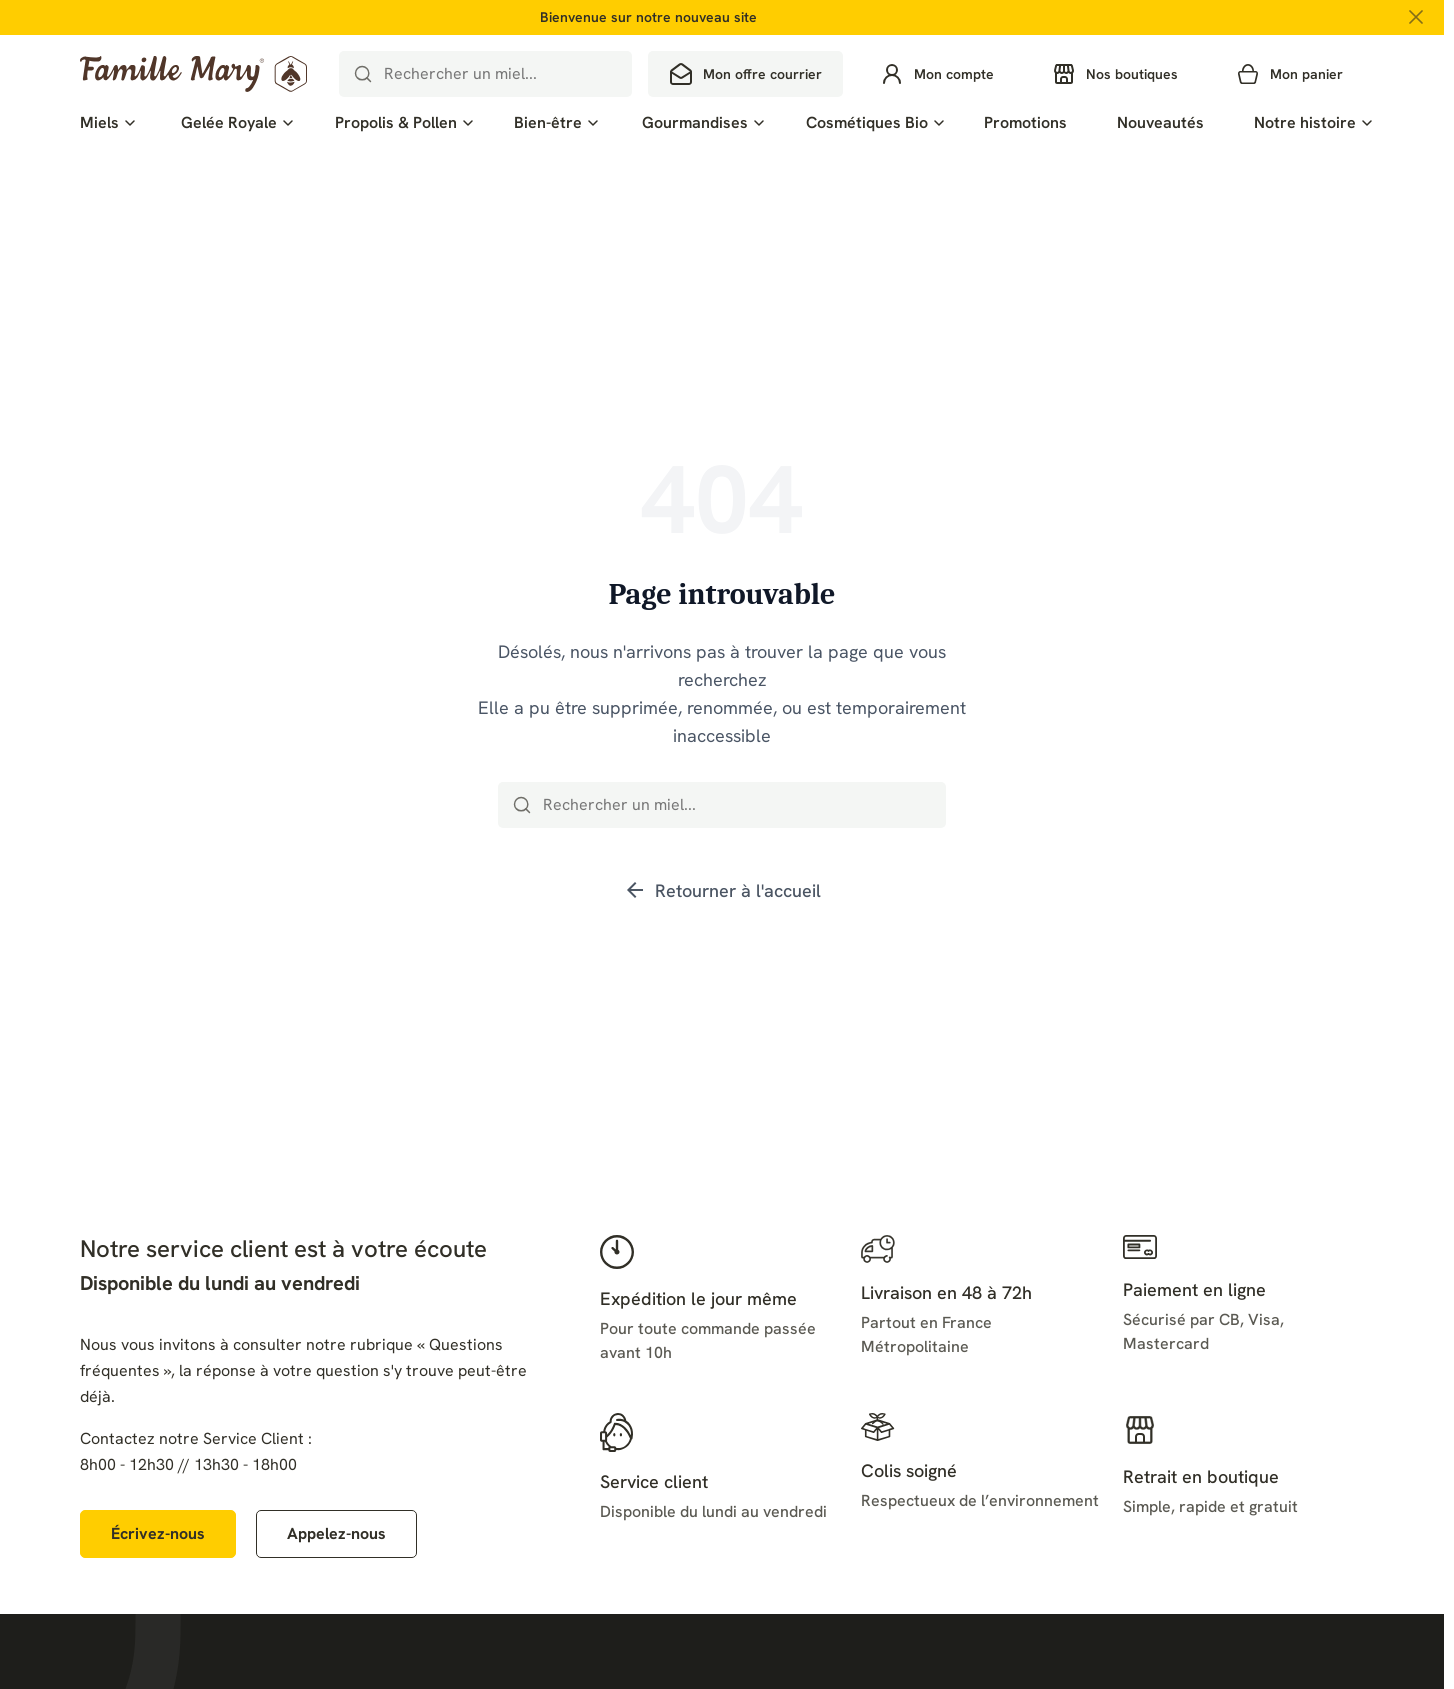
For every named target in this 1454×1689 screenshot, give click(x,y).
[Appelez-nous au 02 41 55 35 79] (336, 1534)
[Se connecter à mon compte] (937, 74)
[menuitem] (105, 123)
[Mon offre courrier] (745, 74)
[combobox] (486, 74)
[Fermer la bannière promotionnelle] (1416, 17)
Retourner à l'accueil (722, 890)
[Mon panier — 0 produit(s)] (1289, 74)
